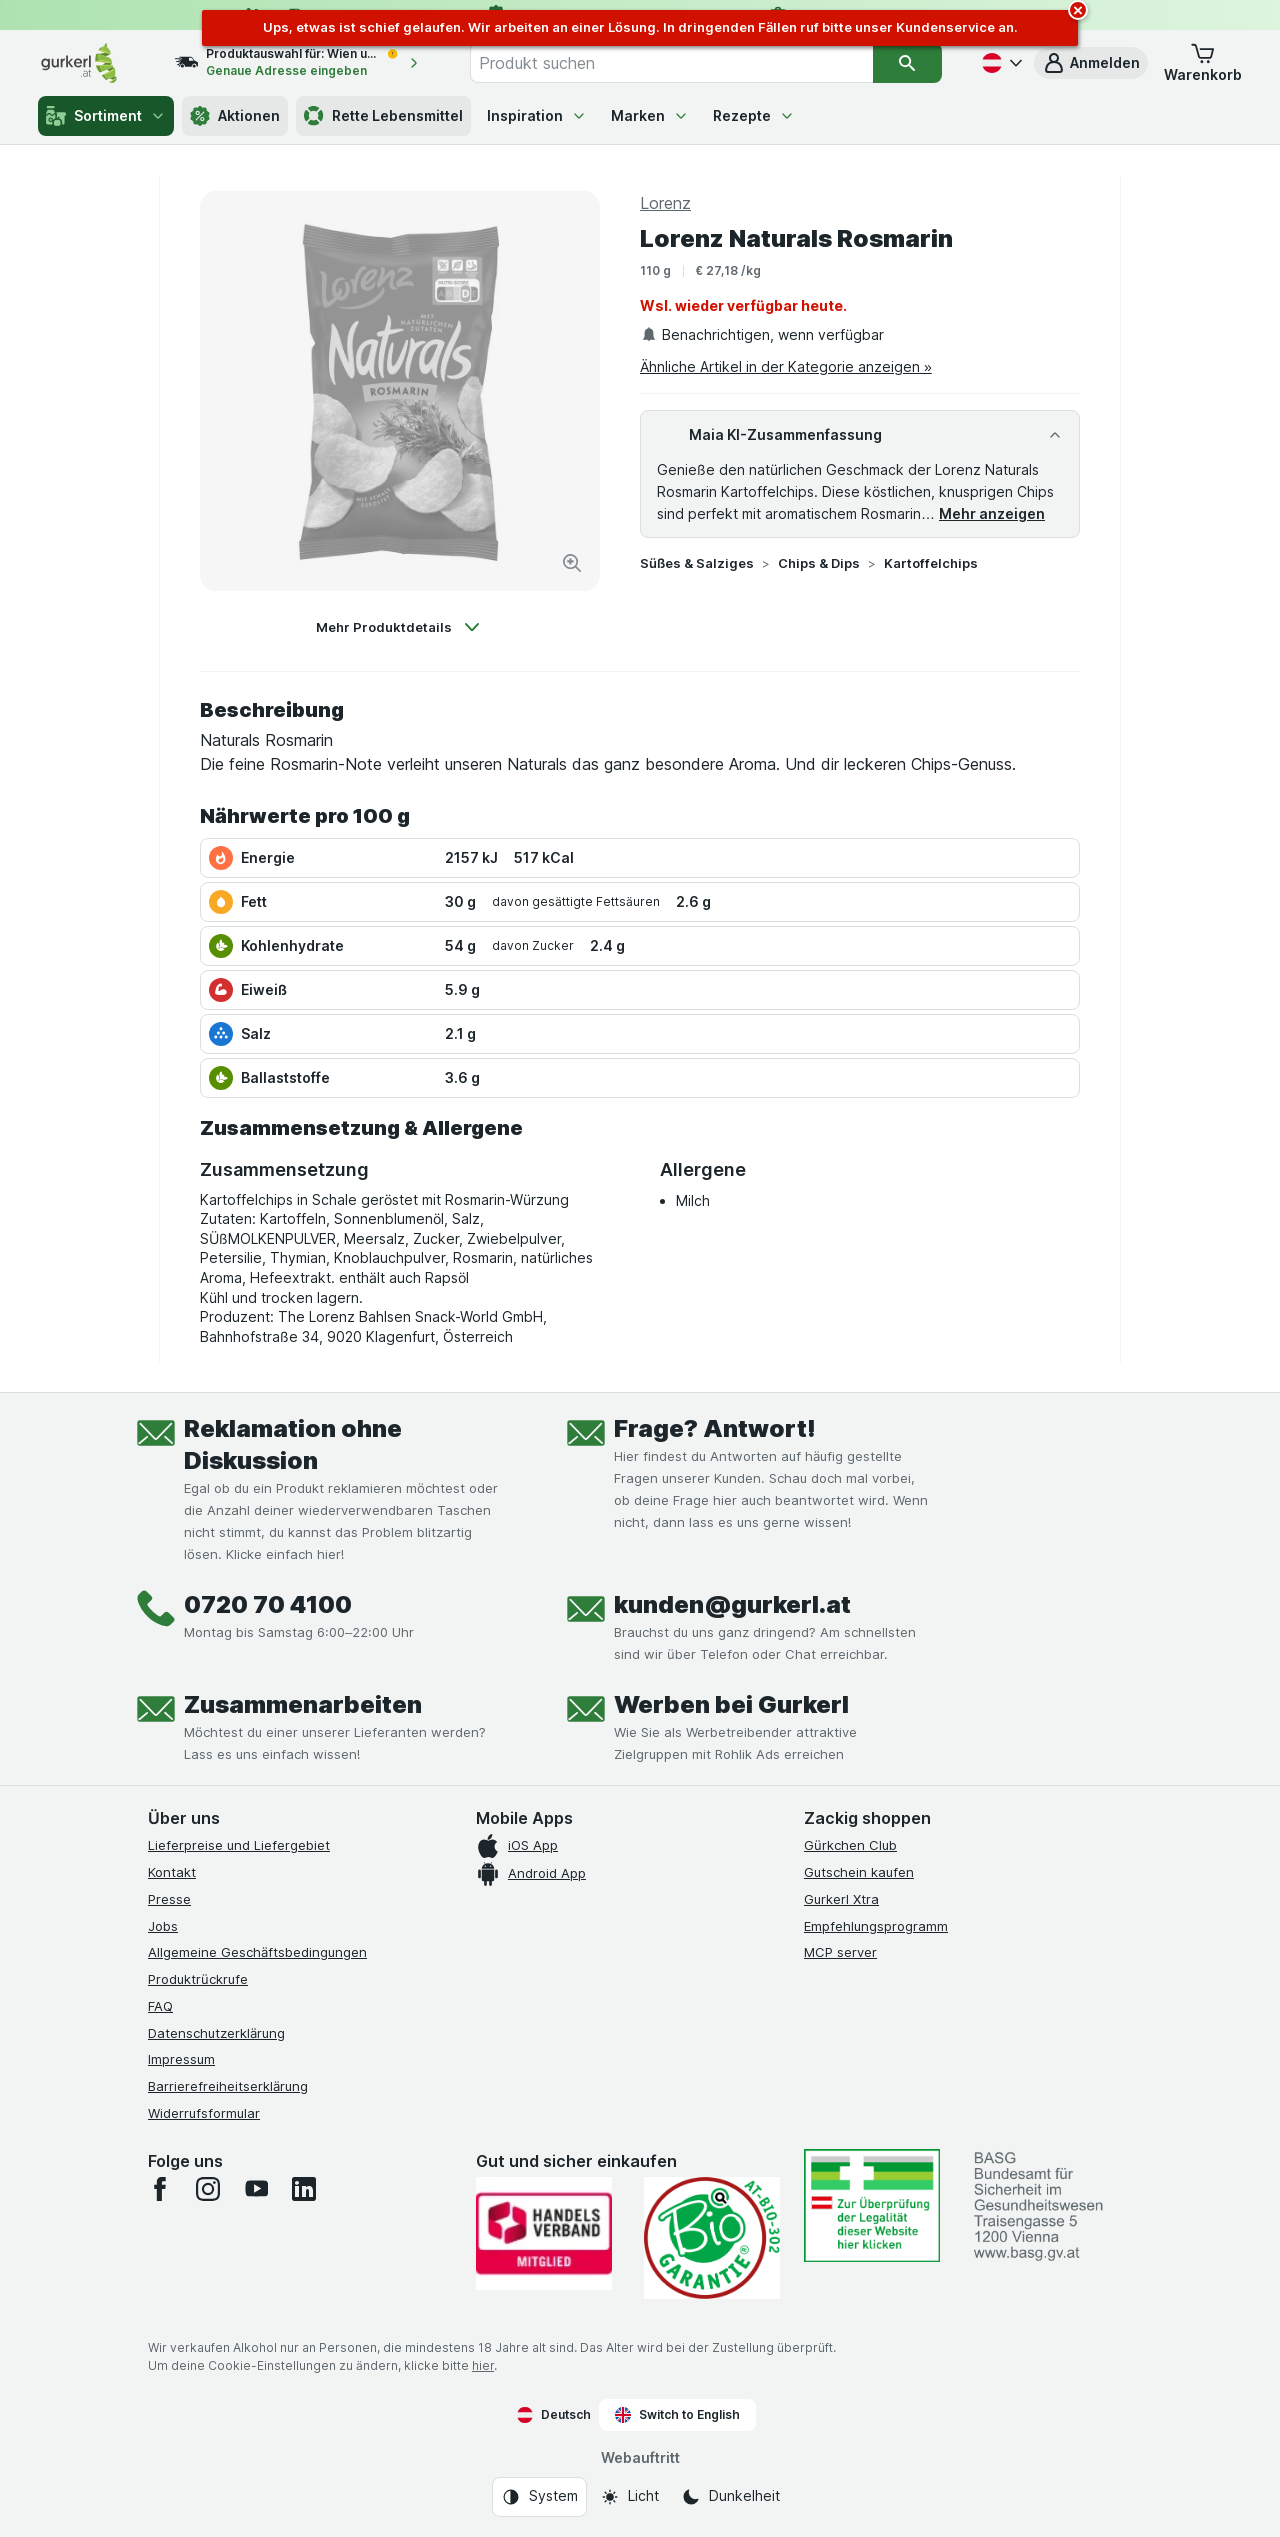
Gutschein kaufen (859, 1872)
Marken (650, 115)
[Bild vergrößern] (572, 563)
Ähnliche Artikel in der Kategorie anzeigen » (786, 366)
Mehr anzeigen (992, 513)
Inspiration (537, 115)
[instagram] (208, 2189)
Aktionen (235, 116)
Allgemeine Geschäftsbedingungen (257, 1952)
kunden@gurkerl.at (732, 1604)
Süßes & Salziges (697, 563)
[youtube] (256, 2189)
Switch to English (677, 2415)
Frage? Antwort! (715, 1428)
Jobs (163, 1926)
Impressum (181, 2059)
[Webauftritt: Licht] (629, 2497)
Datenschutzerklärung (216, 2033)
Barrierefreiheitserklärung (228, 2086)
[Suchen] (907, 63)
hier (483, 2365)
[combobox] (671, 63)
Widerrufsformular (204, 2113)
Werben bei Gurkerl (731, 1704)
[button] (1091, 63)
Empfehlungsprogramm (876, 1926)
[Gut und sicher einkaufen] (712, 2238)
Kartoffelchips (931, 563)
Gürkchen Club (850, 1845)
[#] (872, 2205)
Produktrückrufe (198, 1979)
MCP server (840, 1952)
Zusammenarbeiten (303, 1704)
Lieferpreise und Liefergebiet (239, 1845)
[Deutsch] (1000, 63)
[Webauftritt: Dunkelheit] (730, 2497)
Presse (169, 1899)
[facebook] (160, 2189)
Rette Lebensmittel (383, 116)
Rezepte (754, 115)
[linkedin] (304, 2189)
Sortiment (106, 116)
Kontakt (172, 1872)
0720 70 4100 (268, 1604)
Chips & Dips (819, 563)
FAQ (160, 2006)
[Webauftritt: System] (539, 2497)
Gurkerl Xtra (841, 1899)
